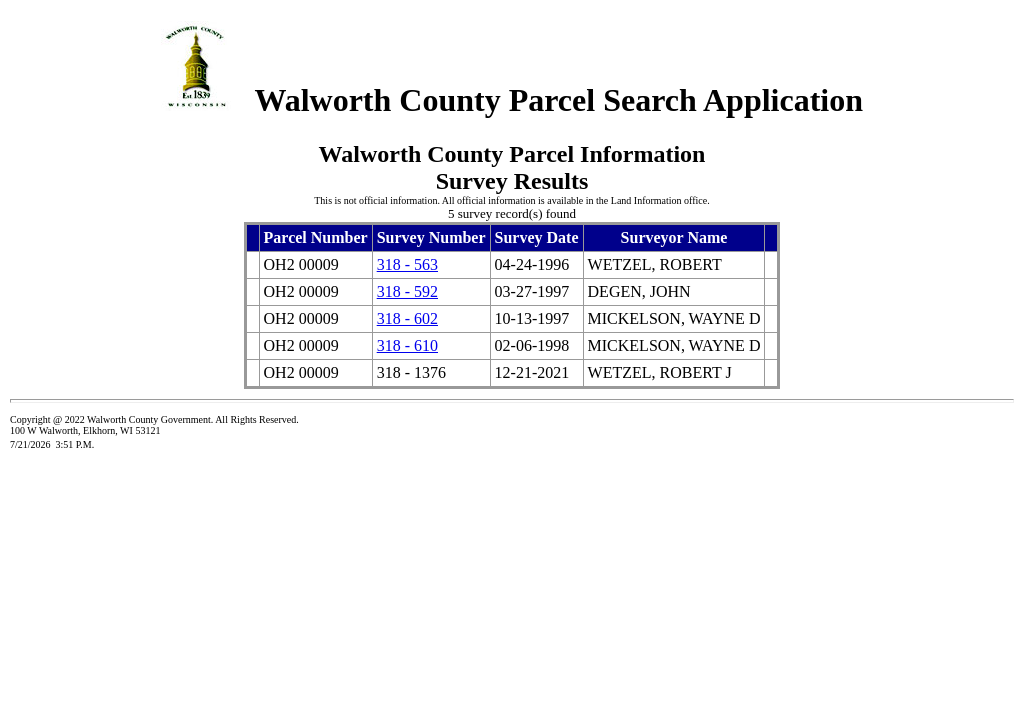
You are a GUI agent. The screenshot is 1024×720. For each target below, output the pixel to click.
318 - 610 (407, 345)
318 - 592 (407, 291)
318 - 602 (407, 318)
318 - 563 (407, 264)
